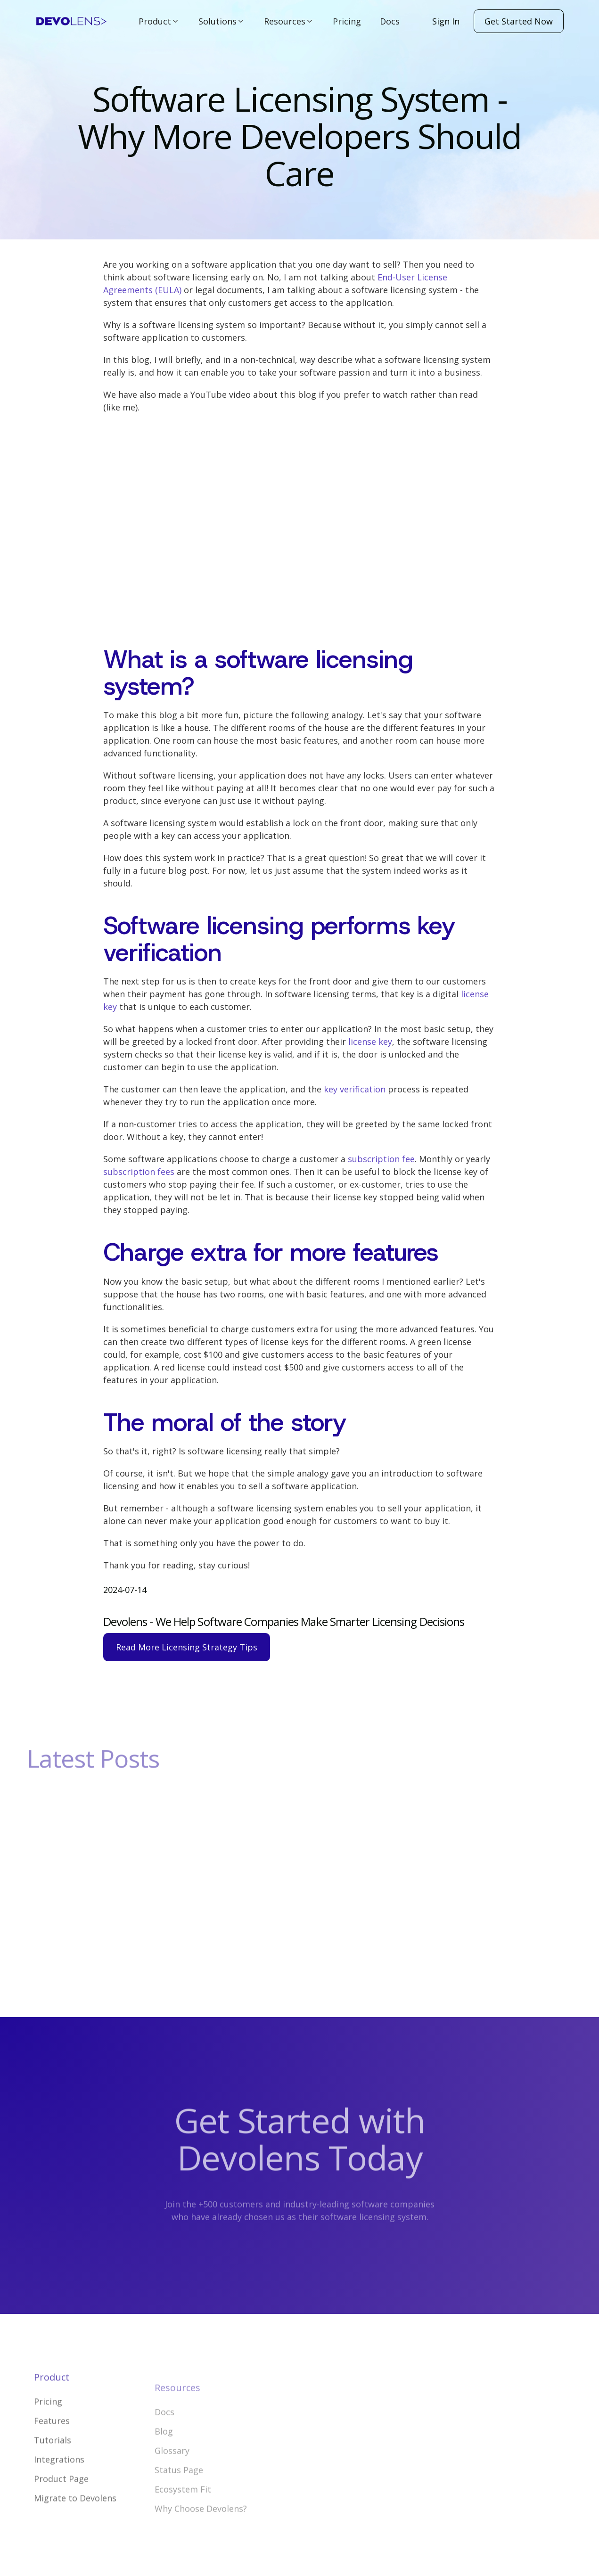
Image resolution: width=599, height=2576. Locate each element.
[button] (159, 21)
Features (52, 2448)
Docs (390, 21)
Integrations (59, 2487)
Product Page (61, 2506)
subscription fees (138, 1171)
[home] (71, 21)
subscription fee (381, 1159)
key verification (355, 1089)
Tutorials (52, 2467)
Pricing (347, 21)
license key (370, 1041)
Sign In (446, 21)
